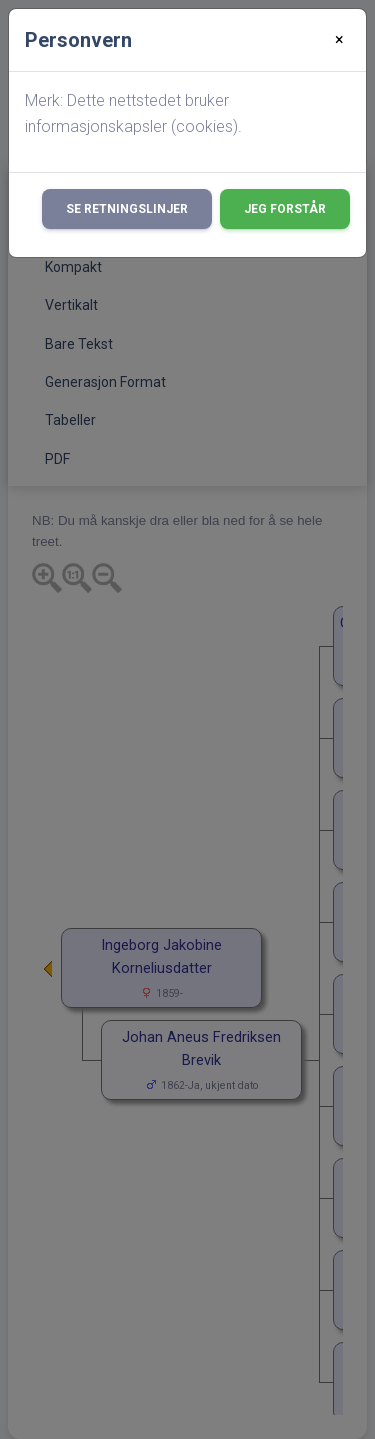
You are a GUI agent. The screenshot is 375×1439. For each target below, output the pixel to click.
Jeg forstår (285, 209)
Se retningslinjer (127, 209)
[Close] (339, 40)
